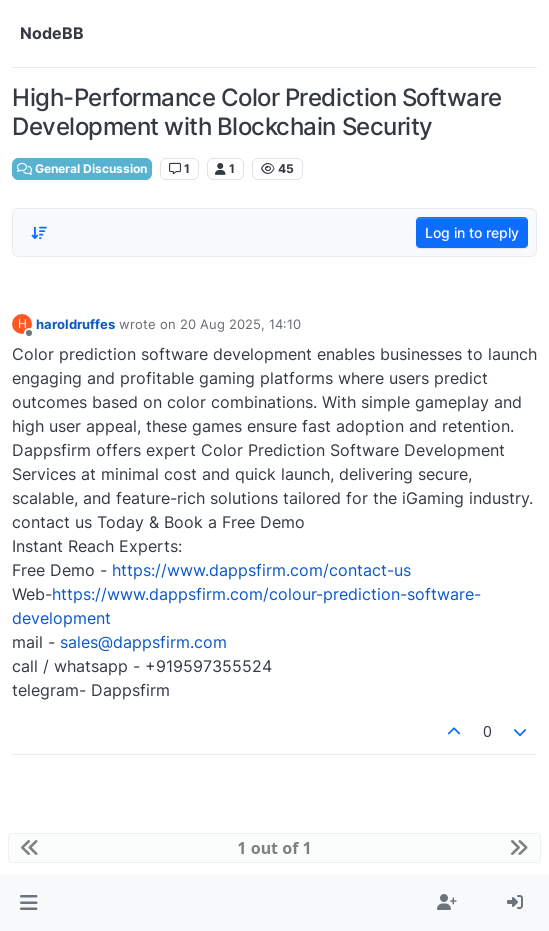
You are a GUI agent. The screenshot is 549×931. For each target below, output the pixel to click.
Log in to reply (472, 232)
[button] (28, 903)
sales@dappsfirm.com (143, 642)
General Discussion (82, 168)
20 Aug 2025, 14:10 (240, 324)
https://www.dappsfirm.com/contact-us (261, 570)
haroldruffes (75, 324)
